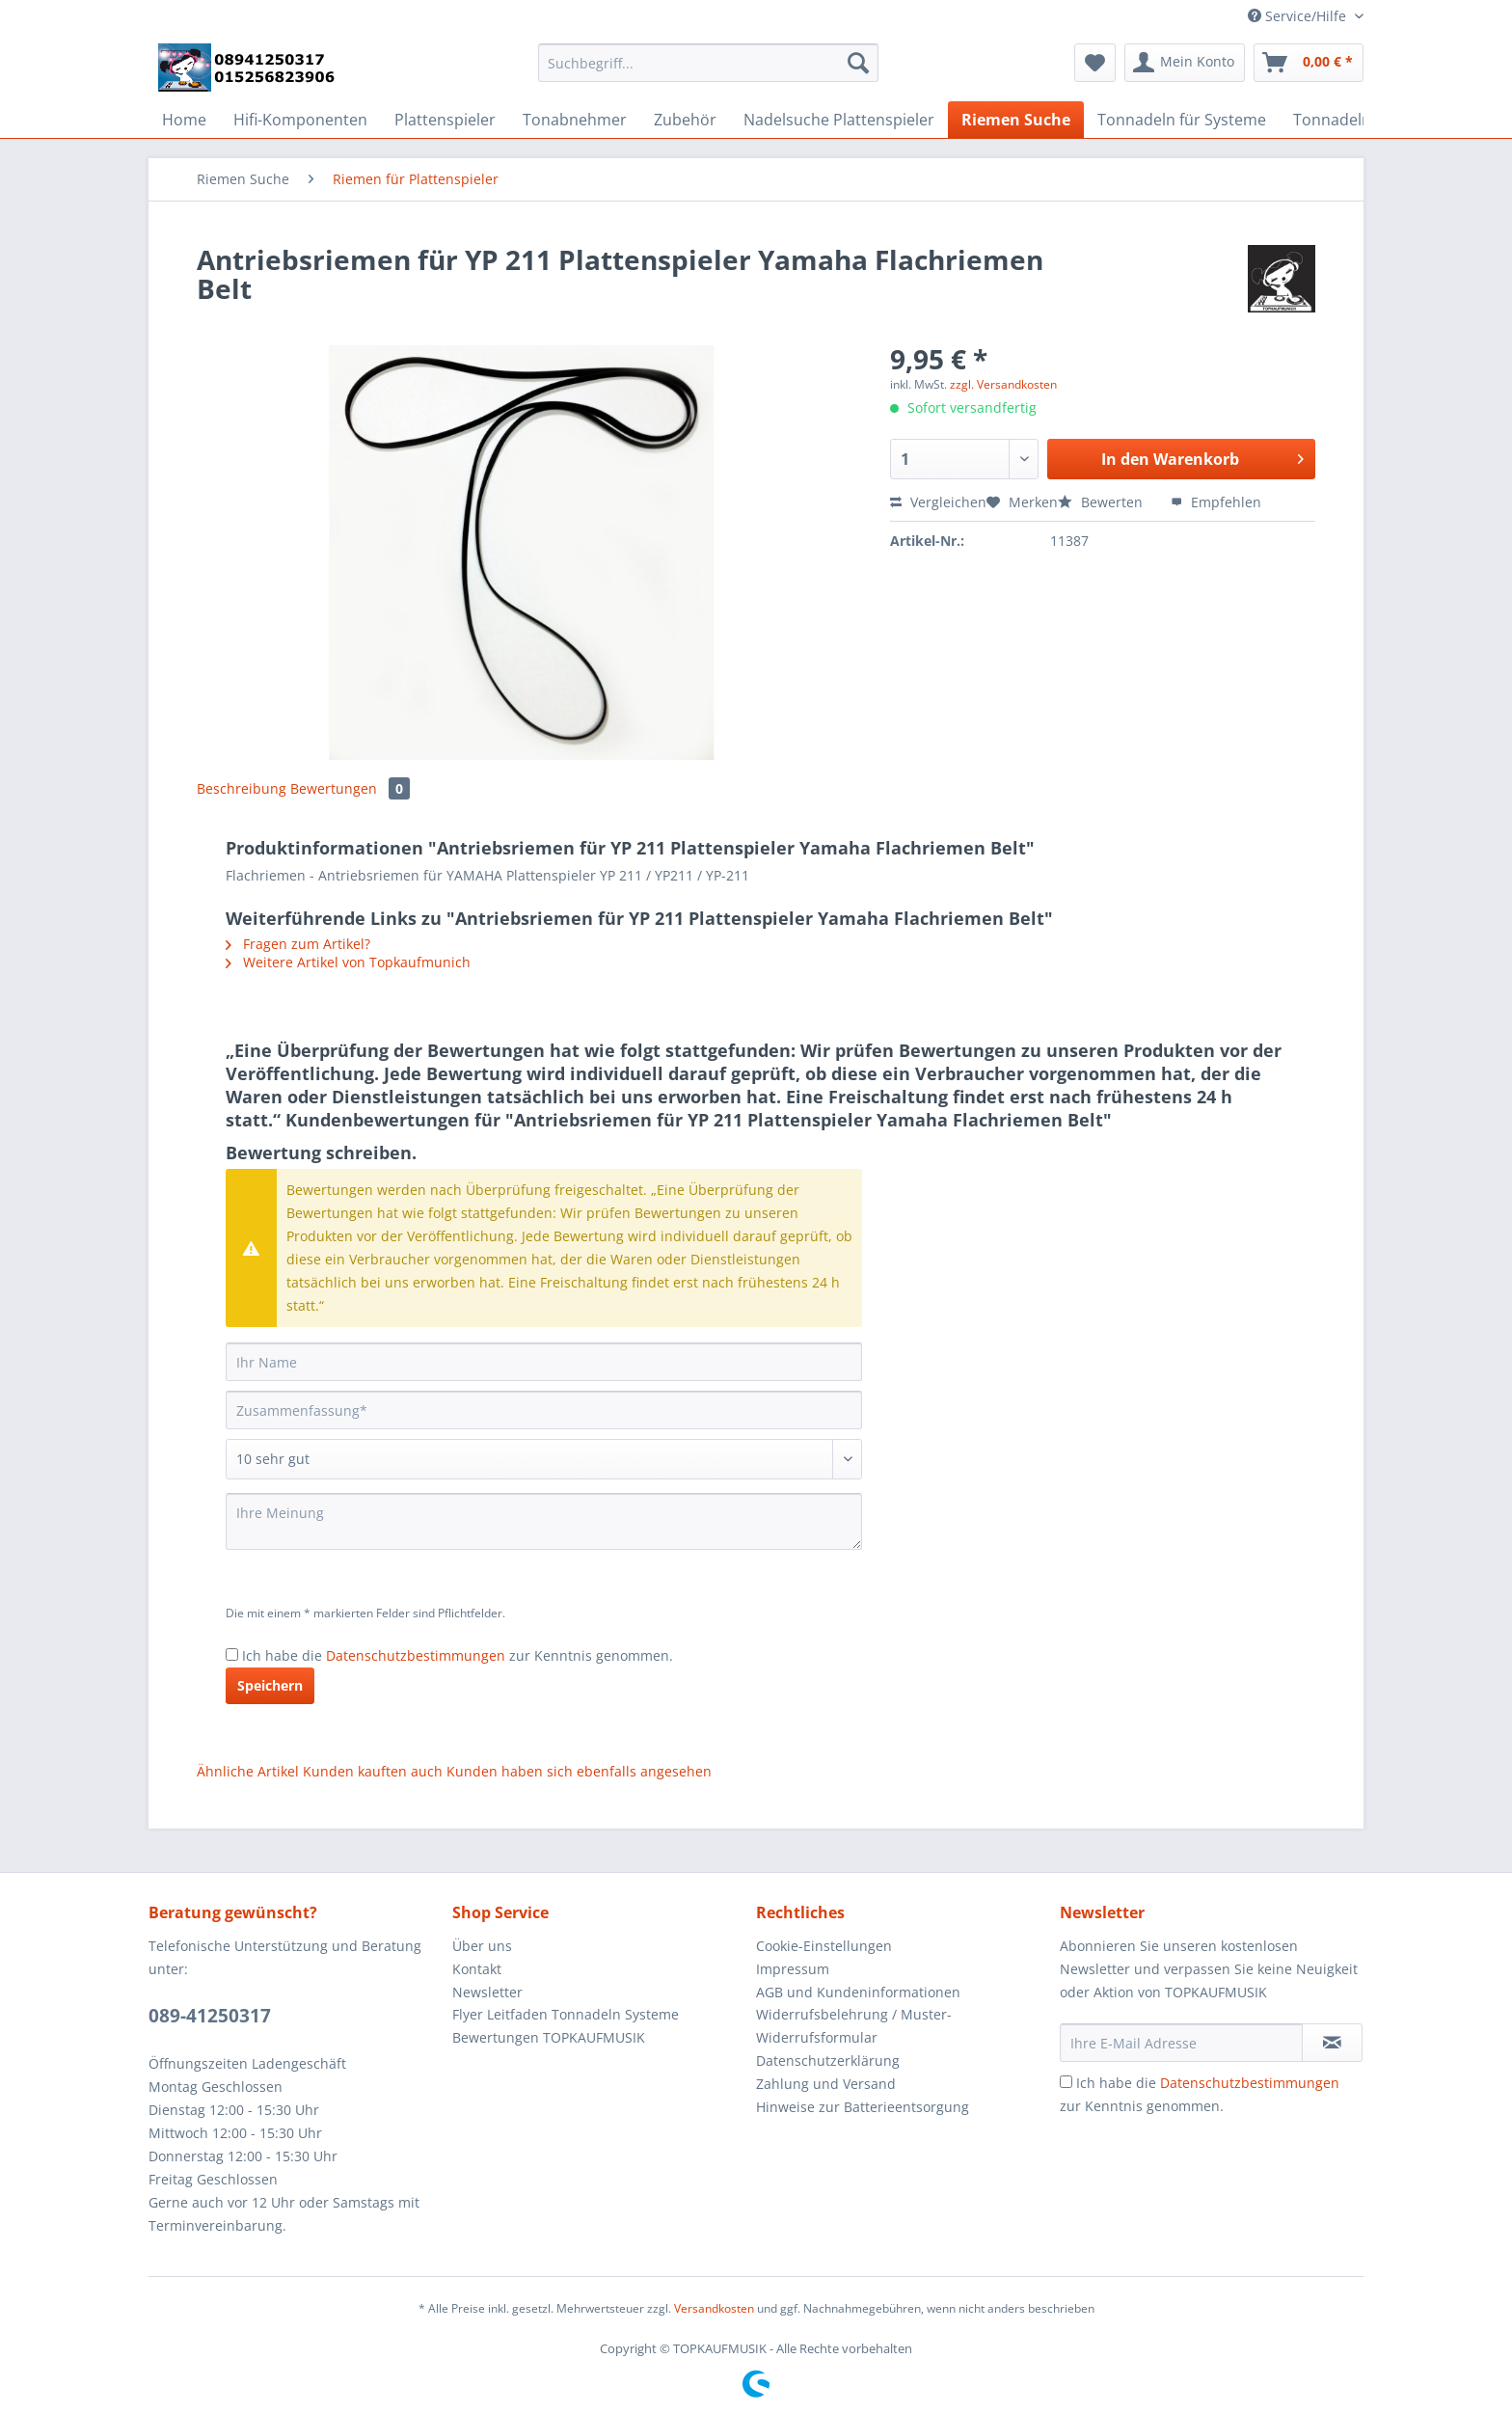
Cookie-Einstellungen (824, 1946)
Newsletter (487, 1992)
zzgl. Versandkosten (1003, 384)
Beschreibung (241, 788)
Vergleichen (938, 502)
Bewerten (1102, 502)
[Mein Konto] (1184, 62)
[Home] (184, 119)
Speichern (270, 1685)
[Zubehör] (685, 119)
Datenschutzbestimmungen (415, 1655)
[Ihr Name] (544, 1361)
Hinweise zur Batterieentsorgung (862, 2107)
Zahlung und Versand (826, 2083)
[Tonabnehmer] (574, 119)
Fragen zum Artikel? (298, 944)
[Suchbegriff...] (708, 62)
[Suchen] (858, 62)
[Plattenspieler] (445, 119)
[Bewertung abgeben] (544, 1459)
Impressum (792, 1969)
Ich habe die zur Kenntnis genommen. (457, 1655)
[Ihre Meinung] (544, 1521)
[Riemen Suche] (1016, 119)
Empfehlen (1216, 502)
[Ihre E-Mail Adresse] (1181, 2042)
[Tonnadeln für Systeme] (1182, 119)
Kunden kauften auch (373, 1771)
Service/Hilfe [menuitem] (1299, 16)
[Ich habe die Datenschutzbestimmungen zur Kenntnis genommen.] (232, 1654)
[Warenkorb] (1309, 62)
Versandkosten (714, 2308)
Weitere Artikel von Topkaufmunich (348, 962)
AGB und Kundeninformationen (858, 1992)
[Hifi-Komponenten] (300, 119)
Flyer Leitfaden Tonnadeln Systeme (565, 2014)
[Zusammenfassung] (544, 1410)
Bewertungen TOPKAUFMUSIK (548, 2037)
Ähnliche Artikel (248, 1771)
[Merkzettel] (1095, 62)
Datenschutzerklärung (828, 2060)
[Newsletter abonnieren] (1332, 2042)
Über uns (482, 1946)
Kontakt (476, 1969)
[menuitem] (708, 71)
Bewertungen (350, 788)
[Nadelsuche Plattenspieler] (839, 119)
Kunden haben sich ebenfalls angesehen (579, 1771)
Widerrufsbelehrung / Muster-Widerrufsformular (854, 2026)
